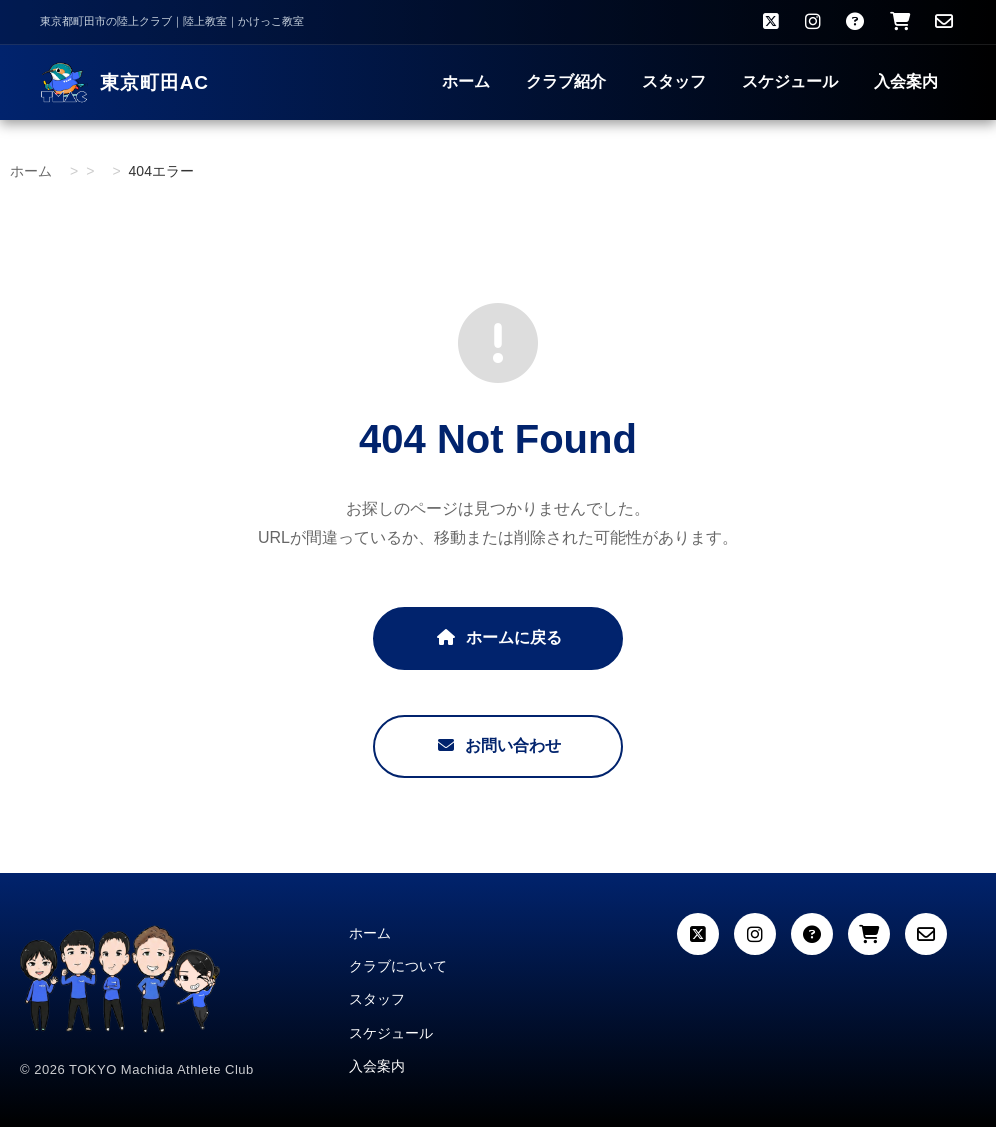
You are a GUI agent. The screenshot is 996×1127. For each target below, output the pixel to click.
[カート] (869, 934)
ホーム (466, 81)
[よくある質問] (855, 22)
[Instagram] (813, 22)
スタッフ (674, 81)
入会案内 (906, 81)
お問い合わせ (498, 745)
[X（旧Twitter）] (771, 22)
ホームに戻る (498, 637)
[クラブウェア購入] (900, 22)
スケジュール (790, 81)
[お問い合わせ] (944, 22)
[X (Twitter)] (698, 934)
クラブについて (398, 966)
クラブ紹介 (566, 81)
